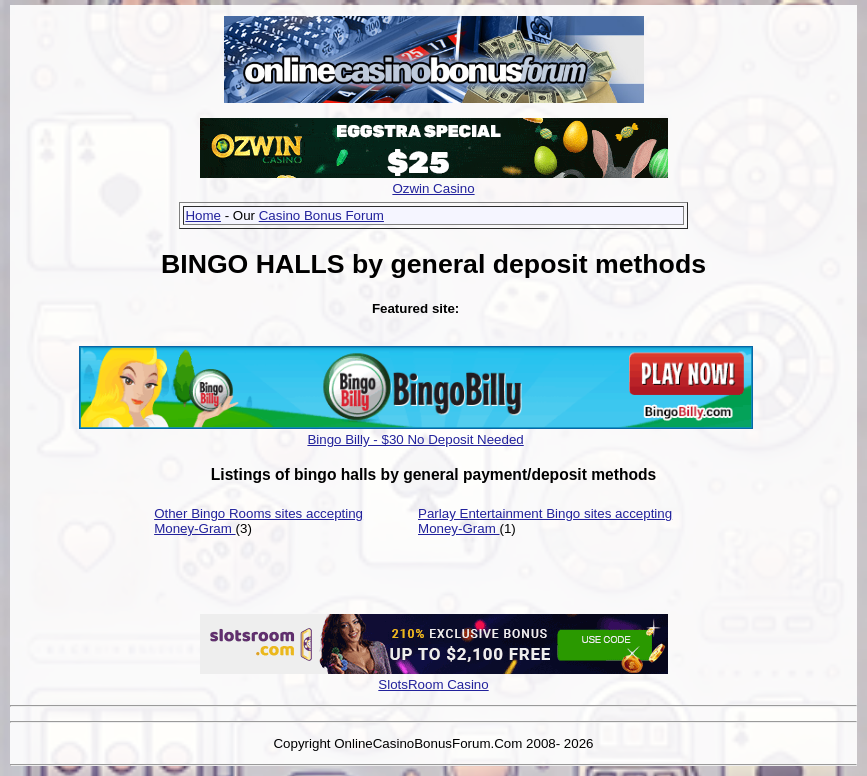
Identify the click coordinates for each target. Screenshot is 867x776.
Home (203, 215)
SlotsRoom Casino (433, 684)
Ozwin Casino (433, 188)
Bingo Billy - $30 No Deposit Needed (415, 439)
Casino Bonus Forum (321, 215)
